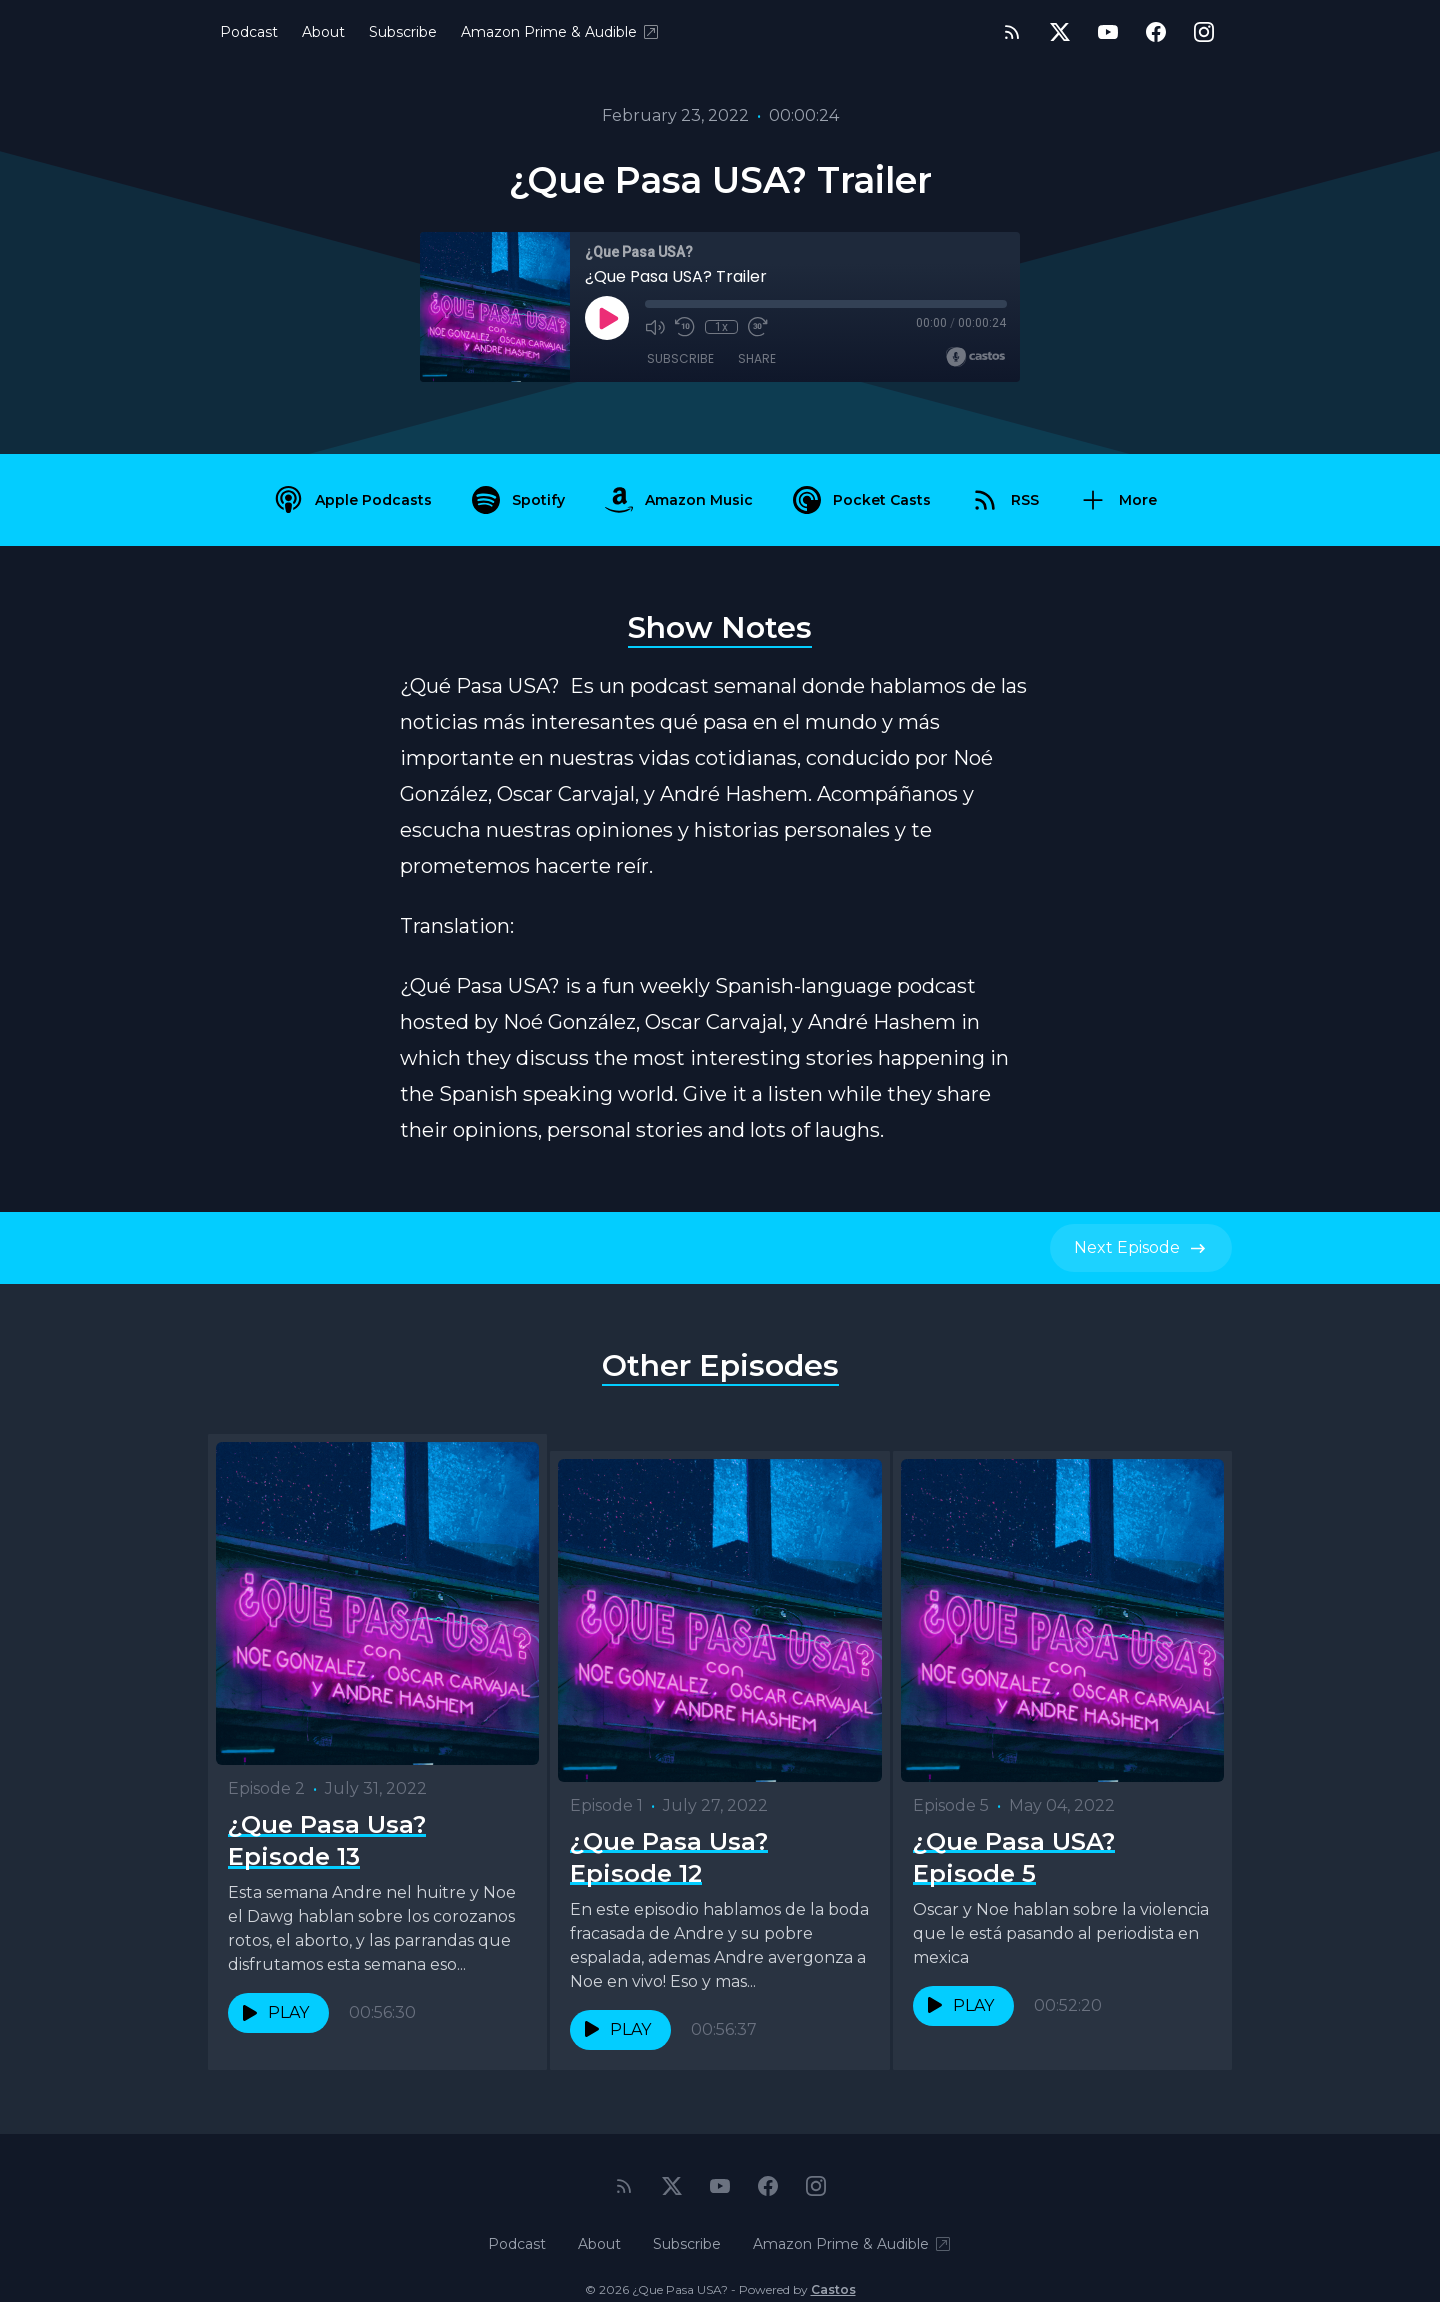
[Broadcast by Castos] (975, 357)
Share (757, 359)
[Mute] (655, 327)
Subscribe (403, 32)
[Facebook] (1156, 32)
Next (1141, 1248)
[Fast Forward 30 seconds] (757, 327)
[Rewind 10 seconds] (685, 327)
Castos (833, 2261)
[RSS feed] (1012, 32)
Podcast (249, 32)
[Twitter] (1060, 32)
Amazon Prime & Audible (561, 32)
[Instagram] (1204, 32)
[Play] (607, 318)
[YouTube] (1108, 32)
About (323, 32)
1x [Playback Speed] (721, 327)
